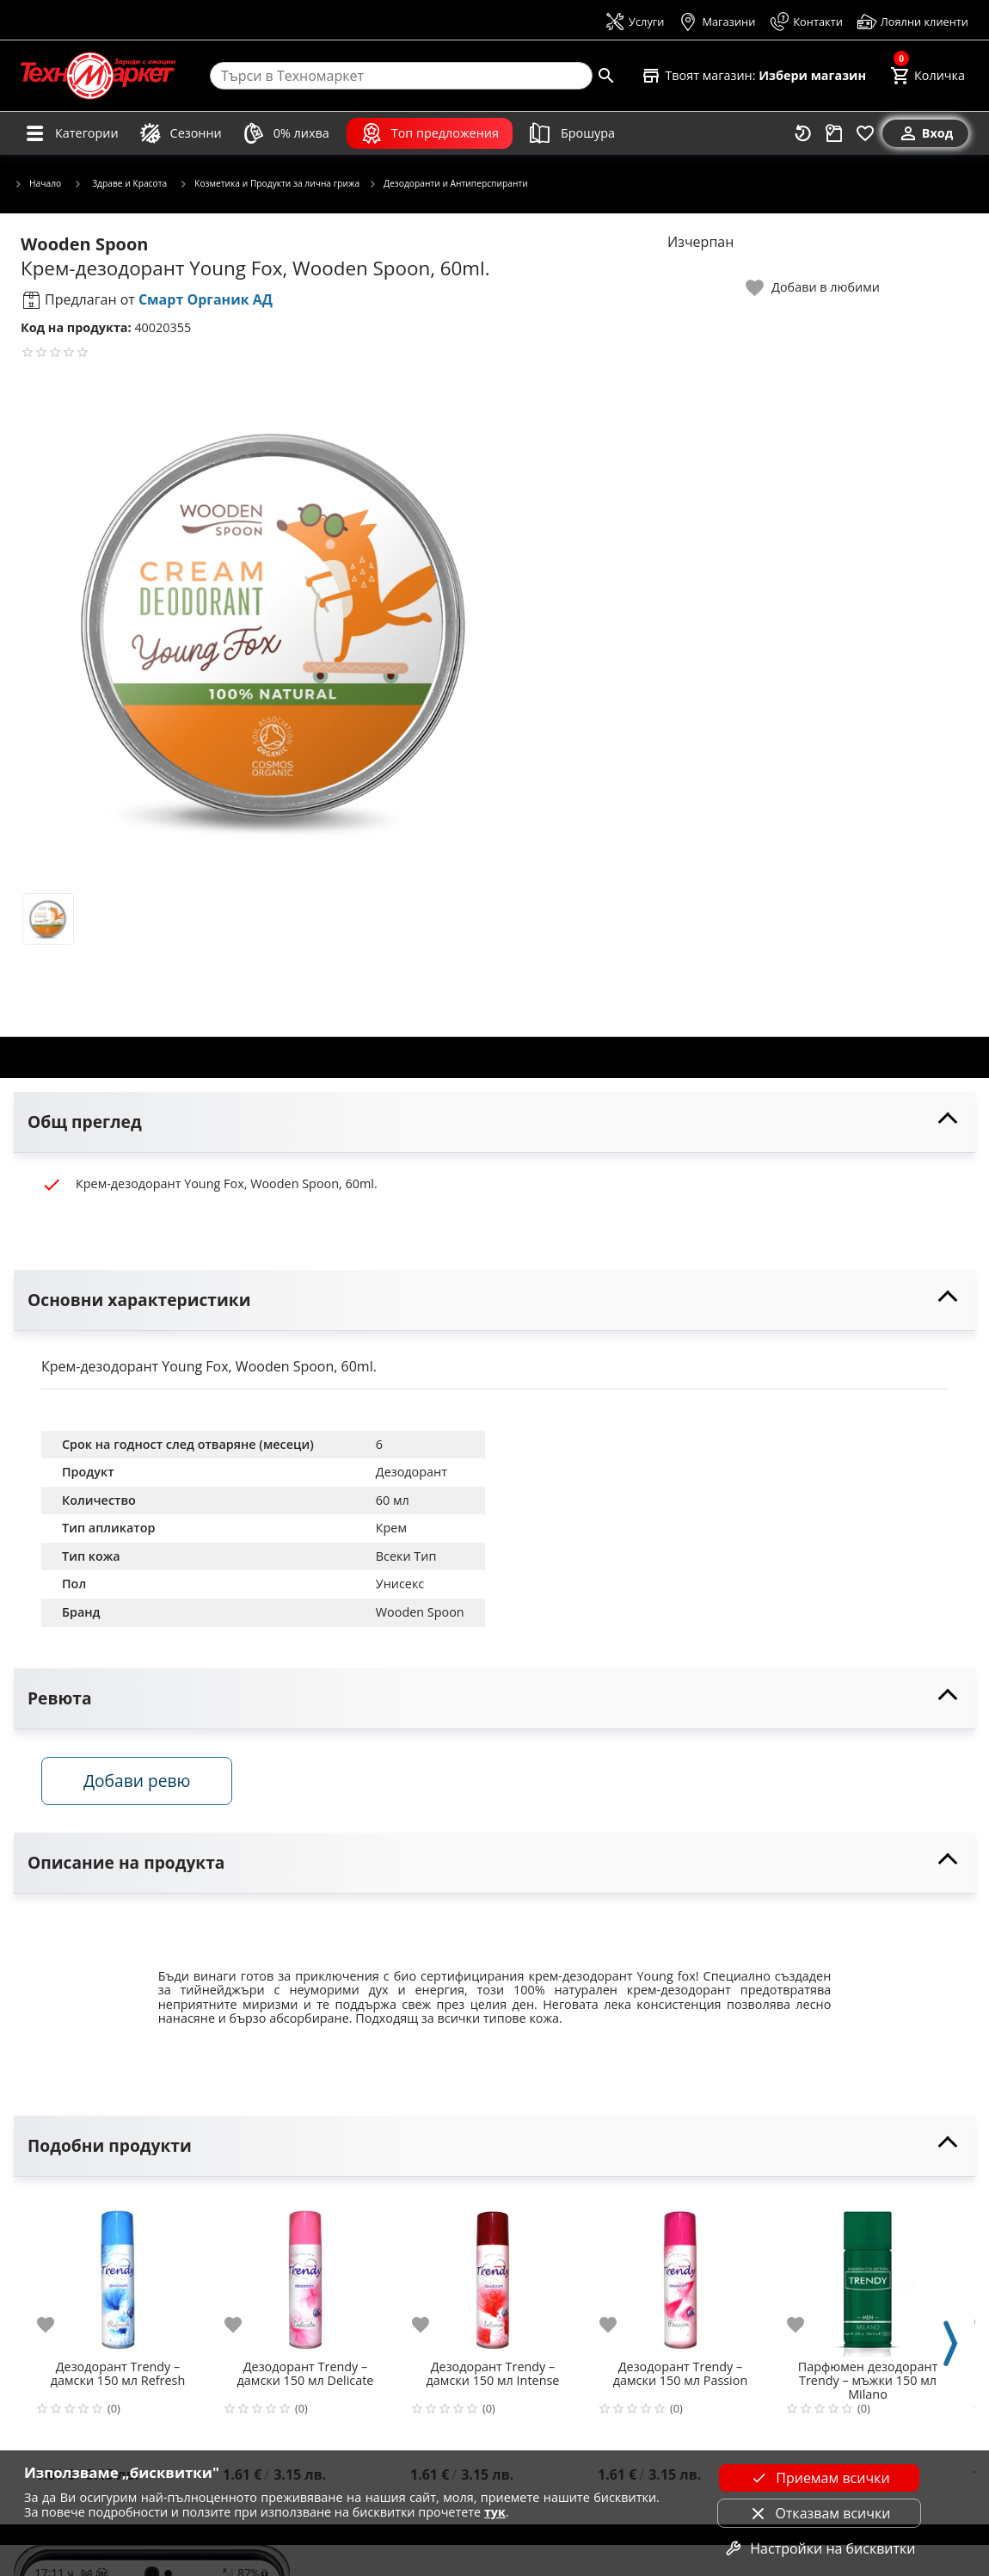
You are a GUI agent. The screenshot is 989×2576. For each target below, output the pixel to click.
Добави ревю (136, 1780)
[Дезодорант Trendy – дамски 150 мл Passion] (680, 2274)
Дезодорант (411, 1472)
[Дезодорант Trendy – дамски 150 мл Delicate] (305, 2274)
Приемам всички (818, 2478)
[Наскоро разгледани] (803, 133)
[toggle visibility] (494, 1122)
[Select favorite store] (753, 75)
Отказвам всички (818, 2513)
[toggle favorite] (813, 288)
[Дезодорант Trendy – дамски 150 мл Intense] (492, 2274)
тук (495, 2512)
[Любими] (865, 133)
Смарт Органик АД (205, 299)
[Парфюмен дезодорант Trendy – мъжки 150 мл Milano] (867, 2274)
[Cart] (927, 75)
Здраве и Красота (120, 183)
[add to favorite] (56, 2324)
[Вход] (925, 133)
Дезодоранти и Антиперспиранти (448, 184)
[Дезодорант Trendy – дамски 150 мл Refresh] (117, 2274)
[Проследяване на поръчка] (834, 133)
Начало (37, 184)
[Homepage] (98, 75)
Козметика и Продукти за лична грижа (269, 184)
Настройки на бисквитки (818, 2548)
